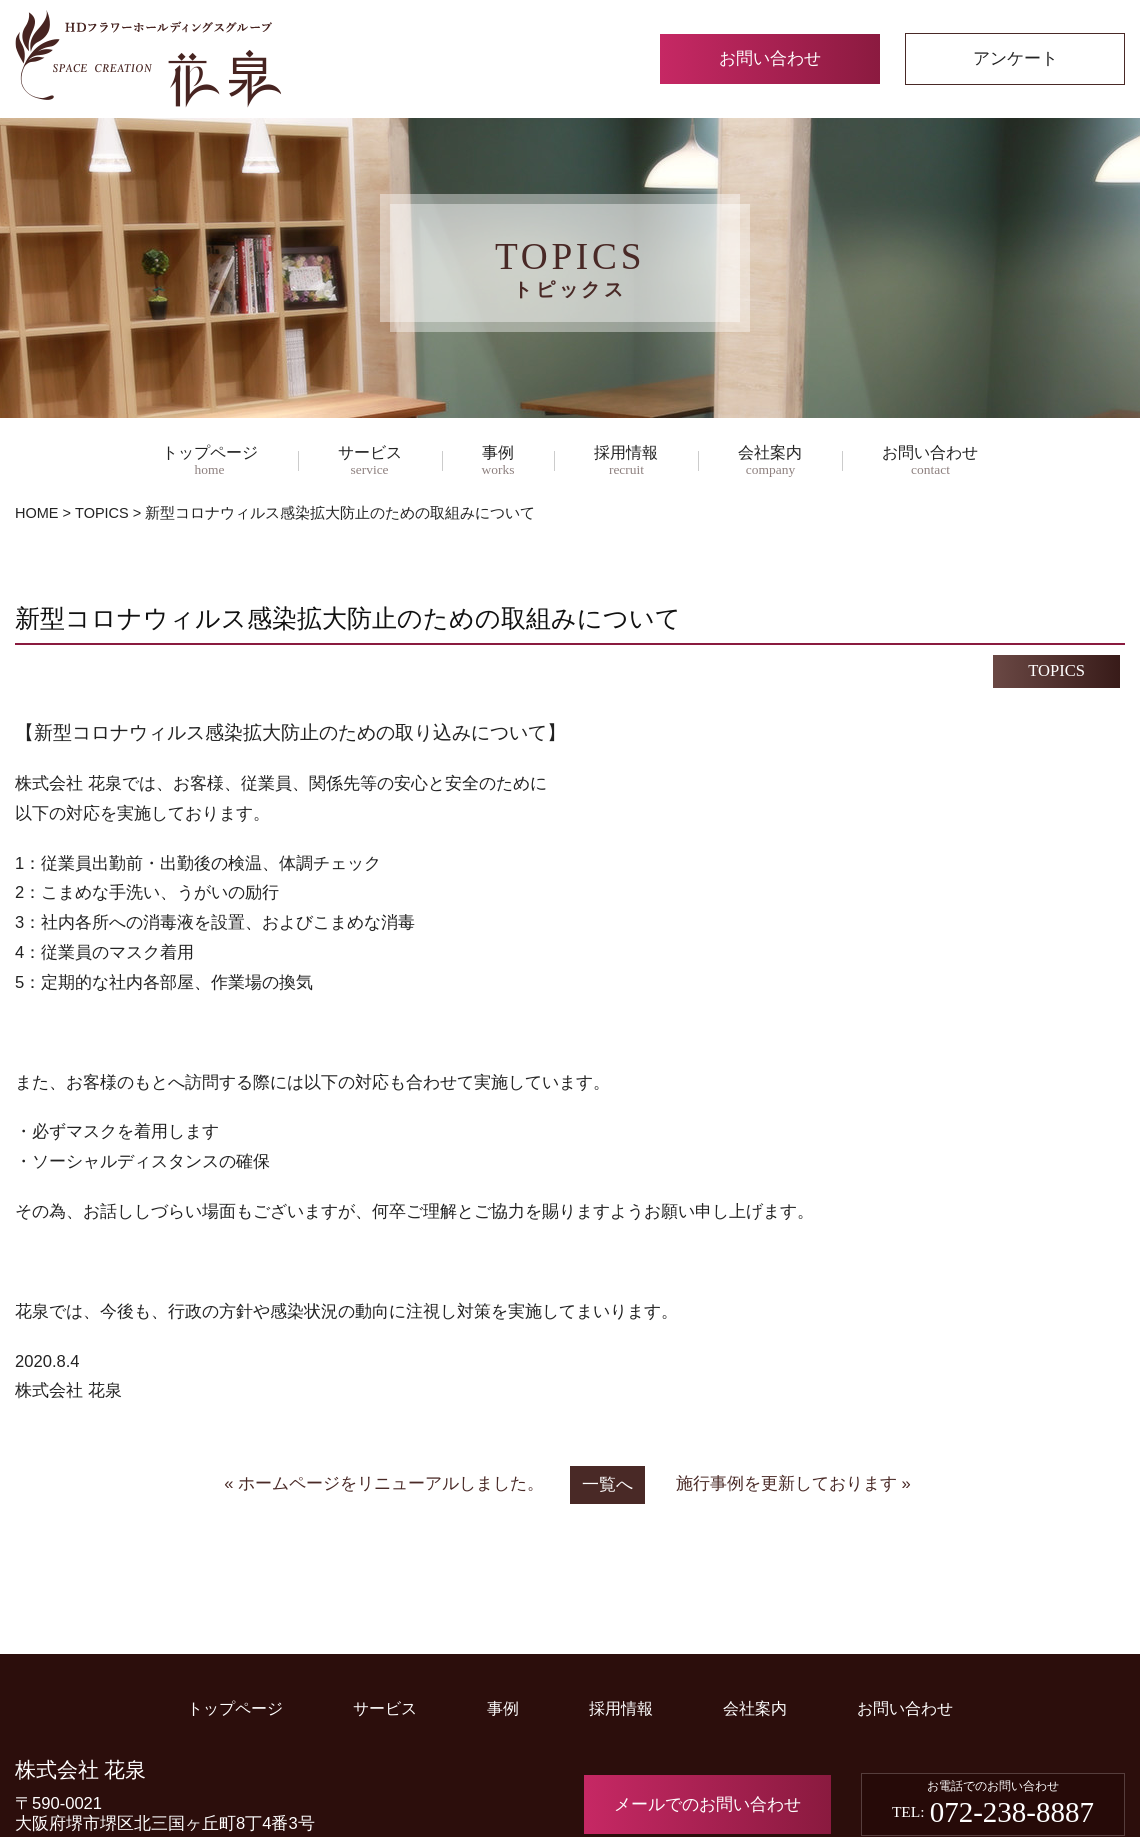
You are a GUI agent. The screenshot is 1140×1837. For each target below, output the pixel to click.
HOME (37, 513)
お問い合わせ (770, 58)
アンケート (1015, 58)
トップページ (210, 461)
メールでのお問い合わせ (707, 1804)
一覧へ (607, 1484)
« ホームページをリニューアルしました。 (384, 1483)
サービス (370, 461)
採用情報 (626, 461)
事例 (498, 461)
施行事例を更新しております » (793, 1483)
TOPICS (102, 513)
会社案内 (770, 461)
